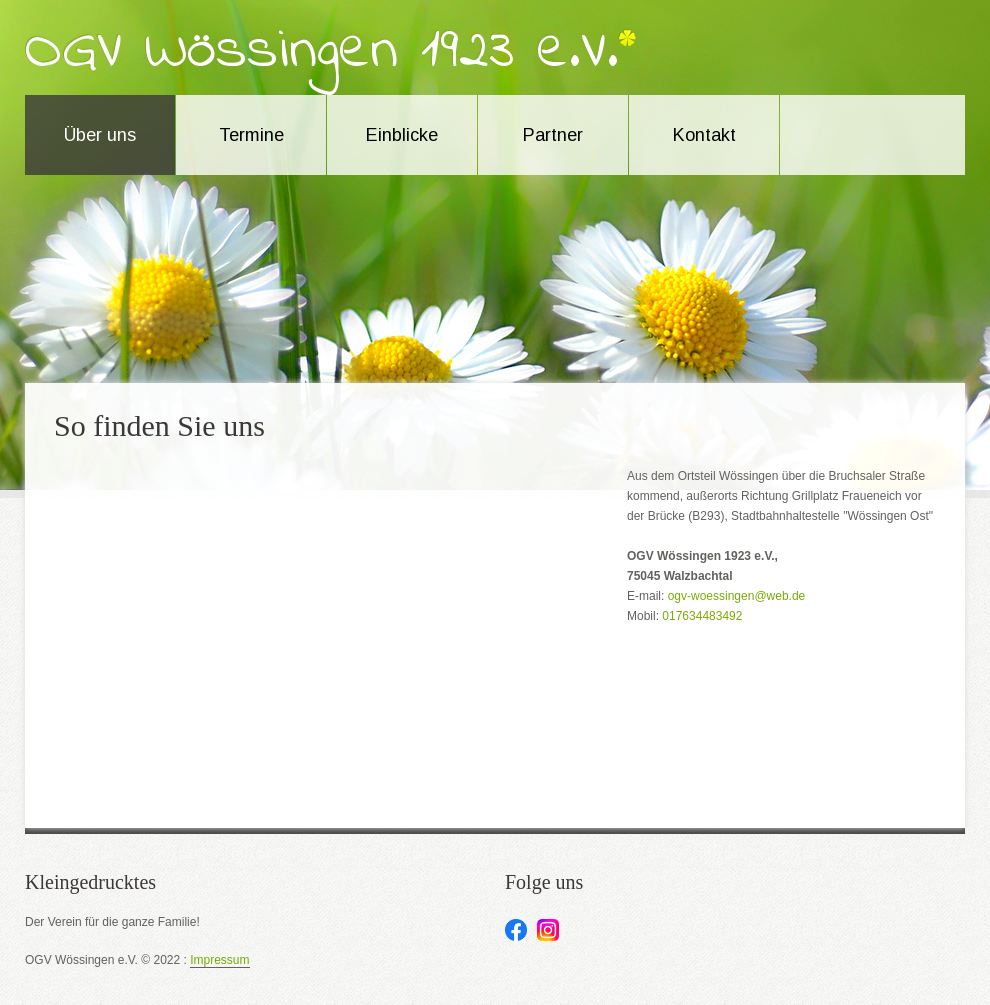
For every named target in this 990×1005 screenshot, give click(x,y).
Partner (553, 135)
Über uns (100, 135)
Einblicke (402, 135)
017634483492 (702, 616)
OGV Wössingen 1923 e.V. (322, 52)
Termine (251, 135)
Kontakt (704, 135)
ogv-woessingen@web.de (737, 596)
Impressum (219, 960)
